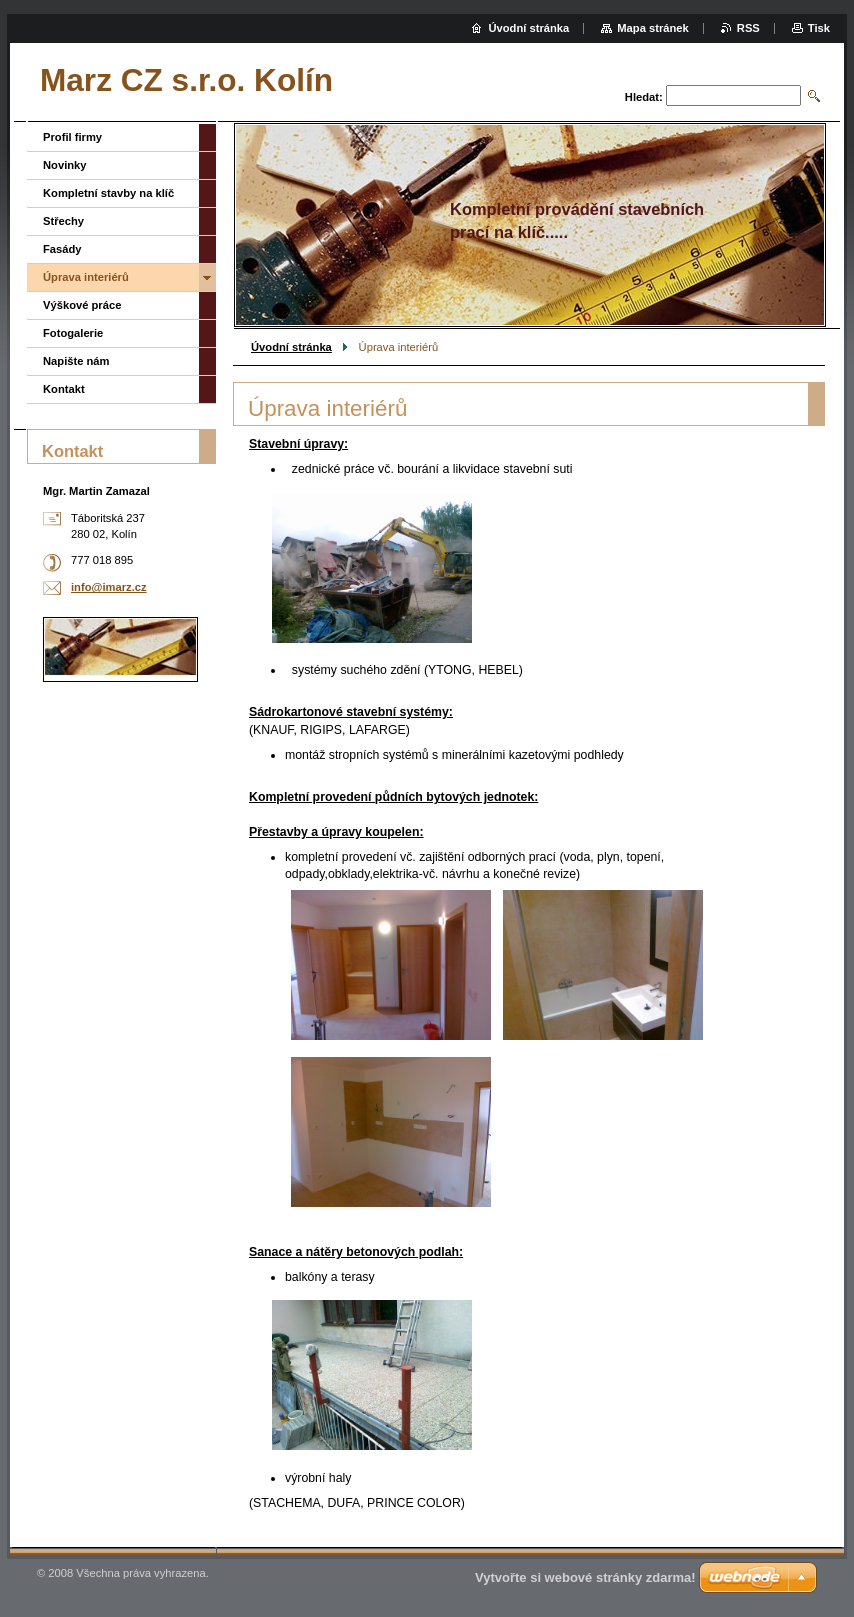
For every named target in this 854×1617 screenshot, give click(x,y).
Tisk (819, 28)
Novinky (65, 165)
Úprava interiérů (86, 277)
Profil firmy (72, 137)
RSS (748, 28)
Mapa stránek (653, 28)
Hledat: (644, 97)
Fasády (62, 249)
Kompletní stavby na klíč (108, 193)
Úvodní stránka (291, 347)
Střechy (63, 221)
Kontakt (64, 389)
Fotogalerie (73, 333)
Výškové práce (82, 305)
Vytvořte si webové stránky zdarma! (585, 1577)
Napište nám (76, 361)
